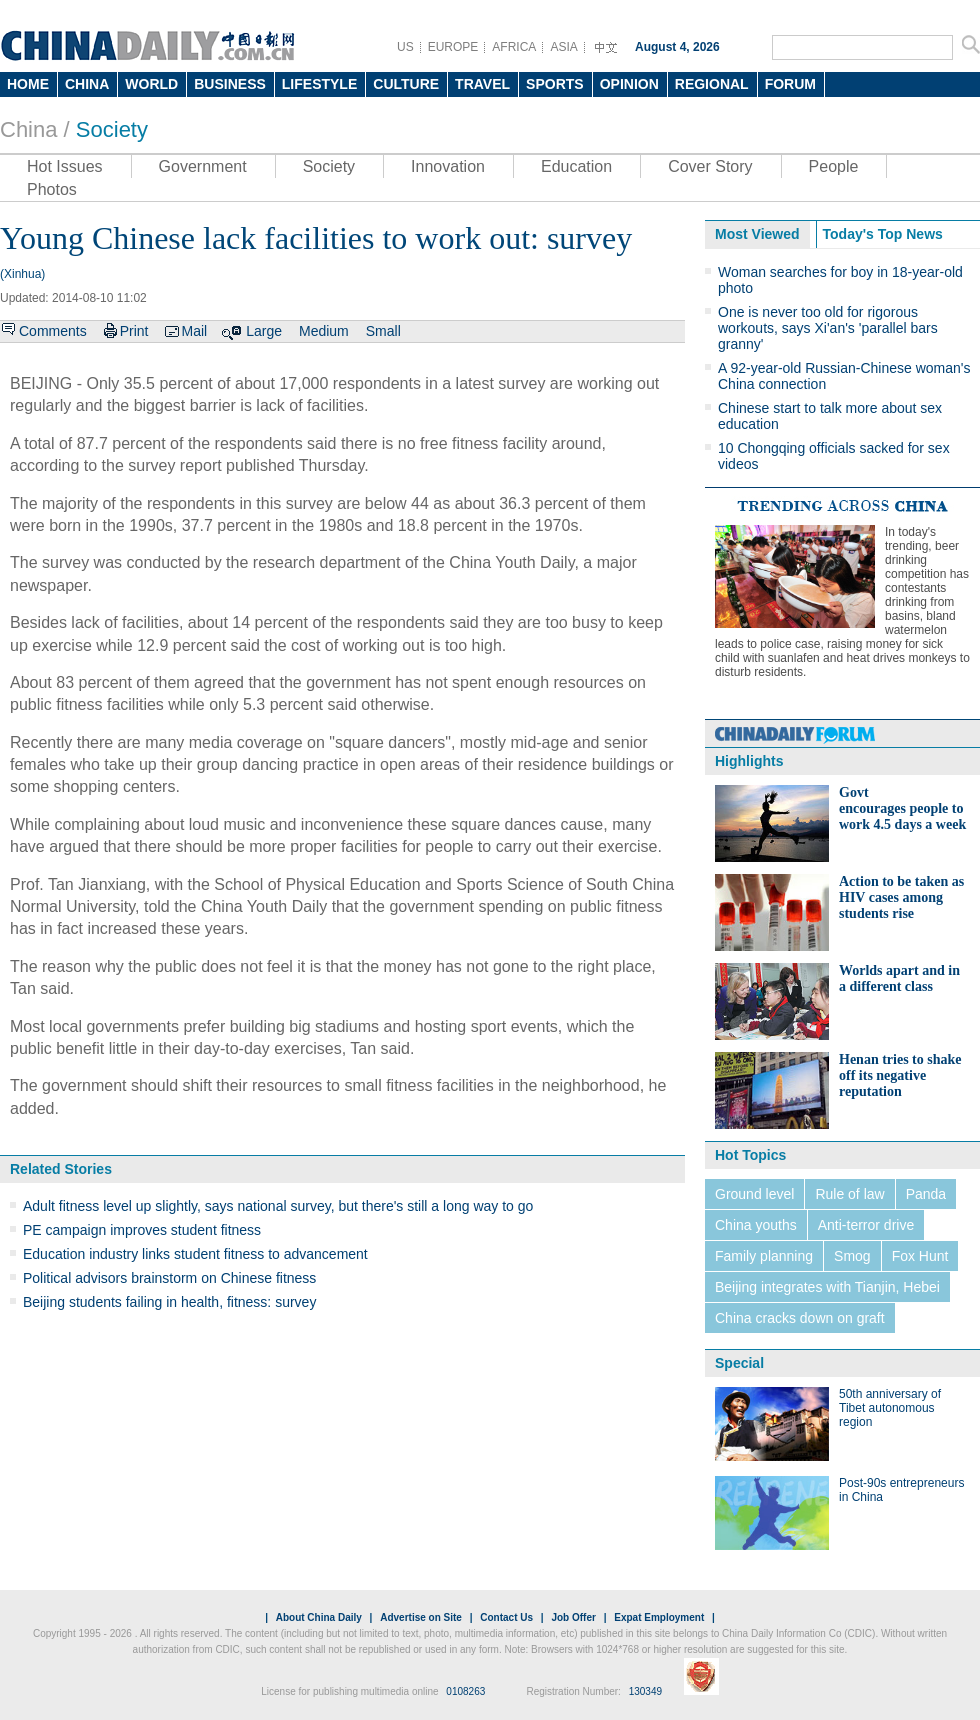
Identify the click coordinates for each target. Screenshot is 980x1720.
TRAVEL (482, 84)
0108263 (465, 1691)
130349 (645, 1691)
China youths (756, 1225)
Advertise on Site (421, 1617)
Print (134, 331)
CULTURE (406, 84)
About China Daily (319, 1617)
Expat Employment (659, 1617)
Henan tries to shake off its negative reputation (900, 1075)
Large (264, 331)
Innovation (448, 166)
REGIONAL (712, 84)
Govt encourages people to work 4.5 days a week (902, 808)
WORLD (151, 84)
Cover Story (710, 166)
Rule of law (849, 1194)
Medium (324, 331)
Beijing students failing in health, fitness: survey (169, 1302)
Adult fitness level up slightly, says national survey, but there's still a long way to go (278, 1206)
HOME (28, 84)
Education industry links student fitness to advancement (195, 1254)
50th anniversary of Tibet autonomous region (890, 1408)
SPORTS (555, 84)
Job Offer (573, 1617)
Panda (926, 1194)
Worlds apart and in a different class (899, 978)
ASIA (563, 47)
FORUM (790, 84)
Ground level (754, 1194)
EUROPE (453, 47)
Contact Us (506, 1617)
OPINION (629, 84)
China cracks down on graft (800, 1318)
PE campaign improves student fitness (142, 1230)
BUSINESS (230, 84)
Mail (194, 331)
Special (739, 1363)
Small (383, 331)
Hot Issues (65, 166)
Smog (852, 1256)
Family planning (764, 1256)
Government (203, 166)
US (405, 47)
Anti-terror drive (866, 1225)
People (834, 166)
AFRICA (514, 47)
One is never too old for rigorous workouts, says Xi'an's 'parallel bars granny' (828, 328)
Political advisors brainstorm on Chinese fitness (169, 1278)
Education (576, 166)
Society (112, 129)
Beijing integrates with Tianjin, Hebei (827, 1287)
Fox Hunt (920, 1256)
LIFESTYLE (319, 84)
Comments (53, 331)
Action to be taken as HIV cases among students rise (901, 897)
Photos (52, 189)
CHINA (87, 84)
